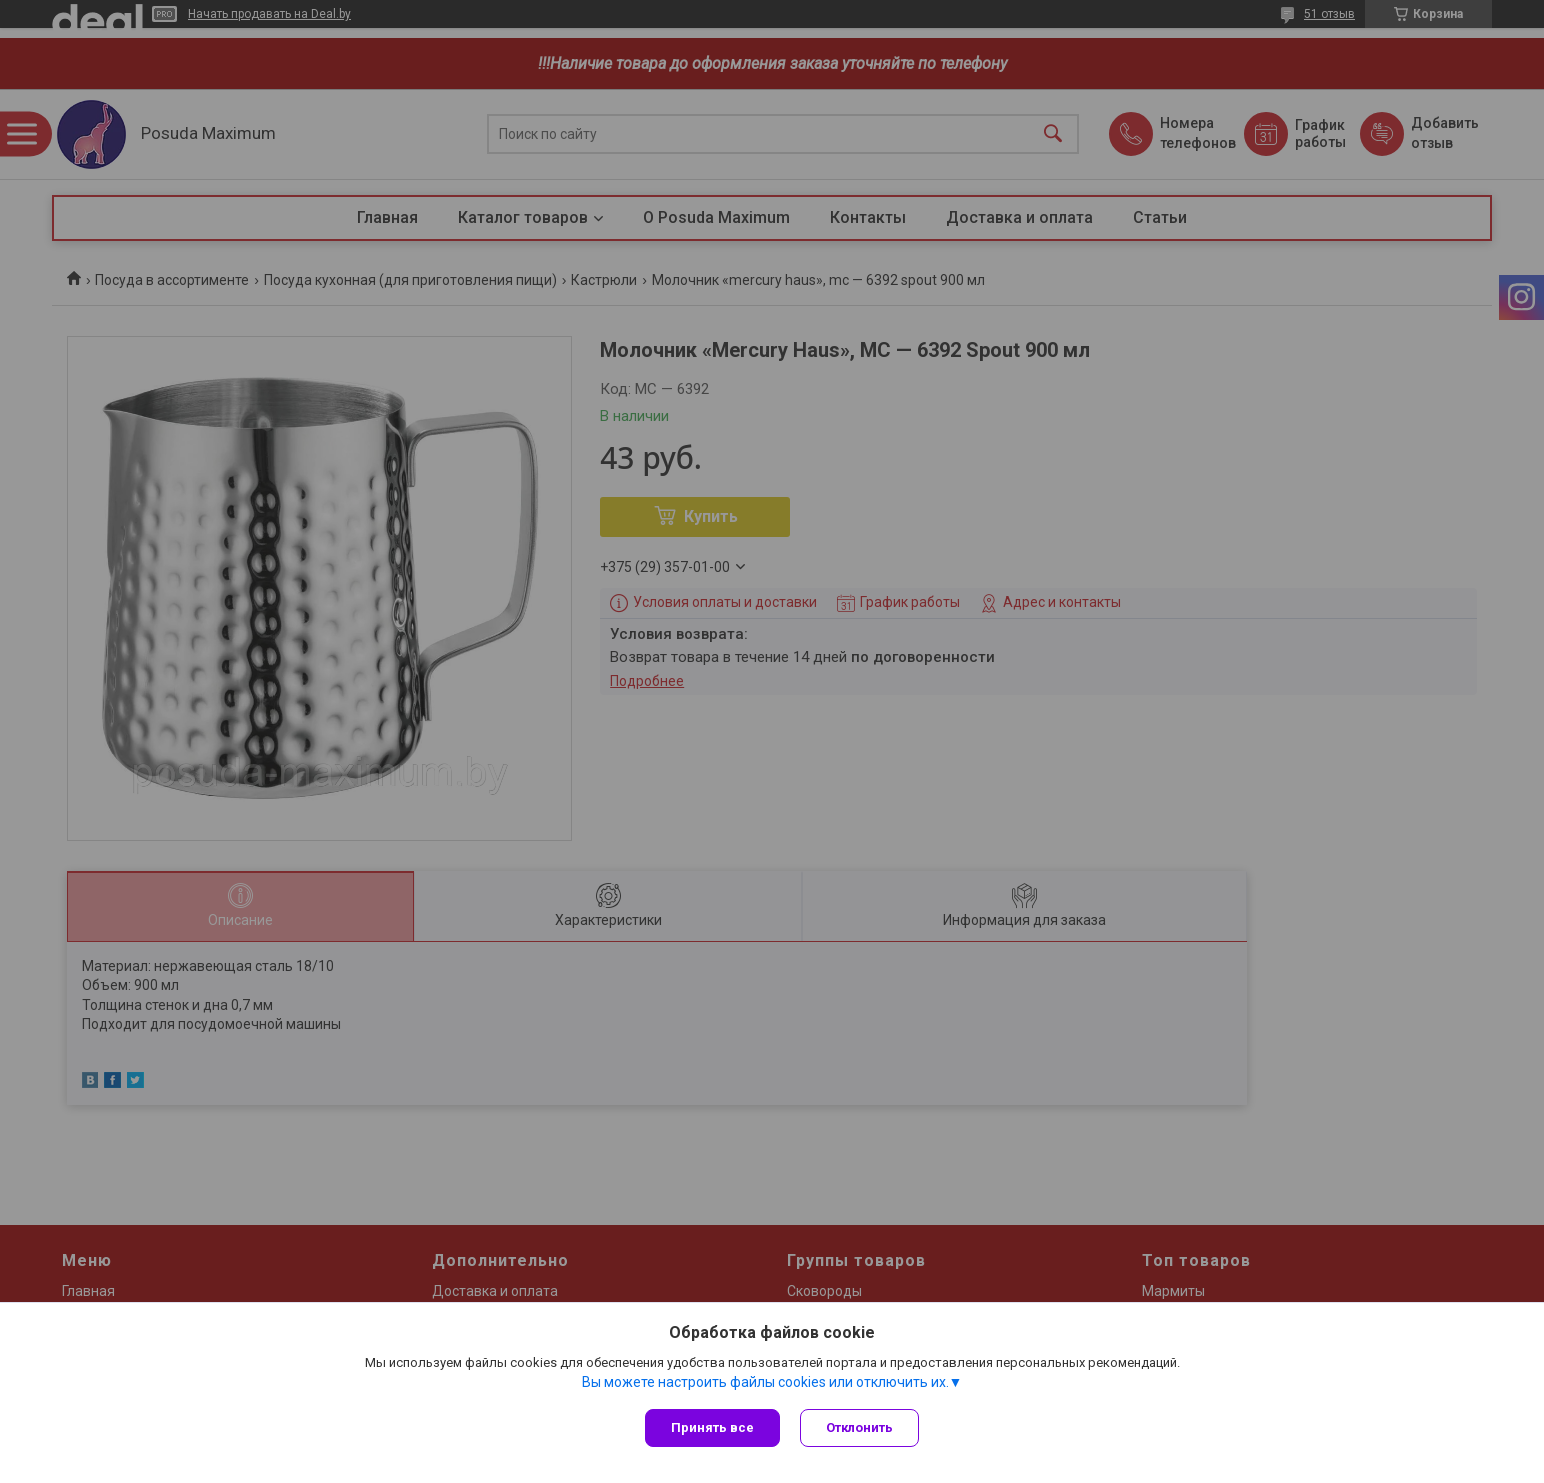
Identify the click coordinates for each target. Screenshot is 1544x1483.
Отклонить (859, 1427)
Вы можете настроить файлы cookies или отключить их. (765, 1382)
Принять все (712, 1427)
